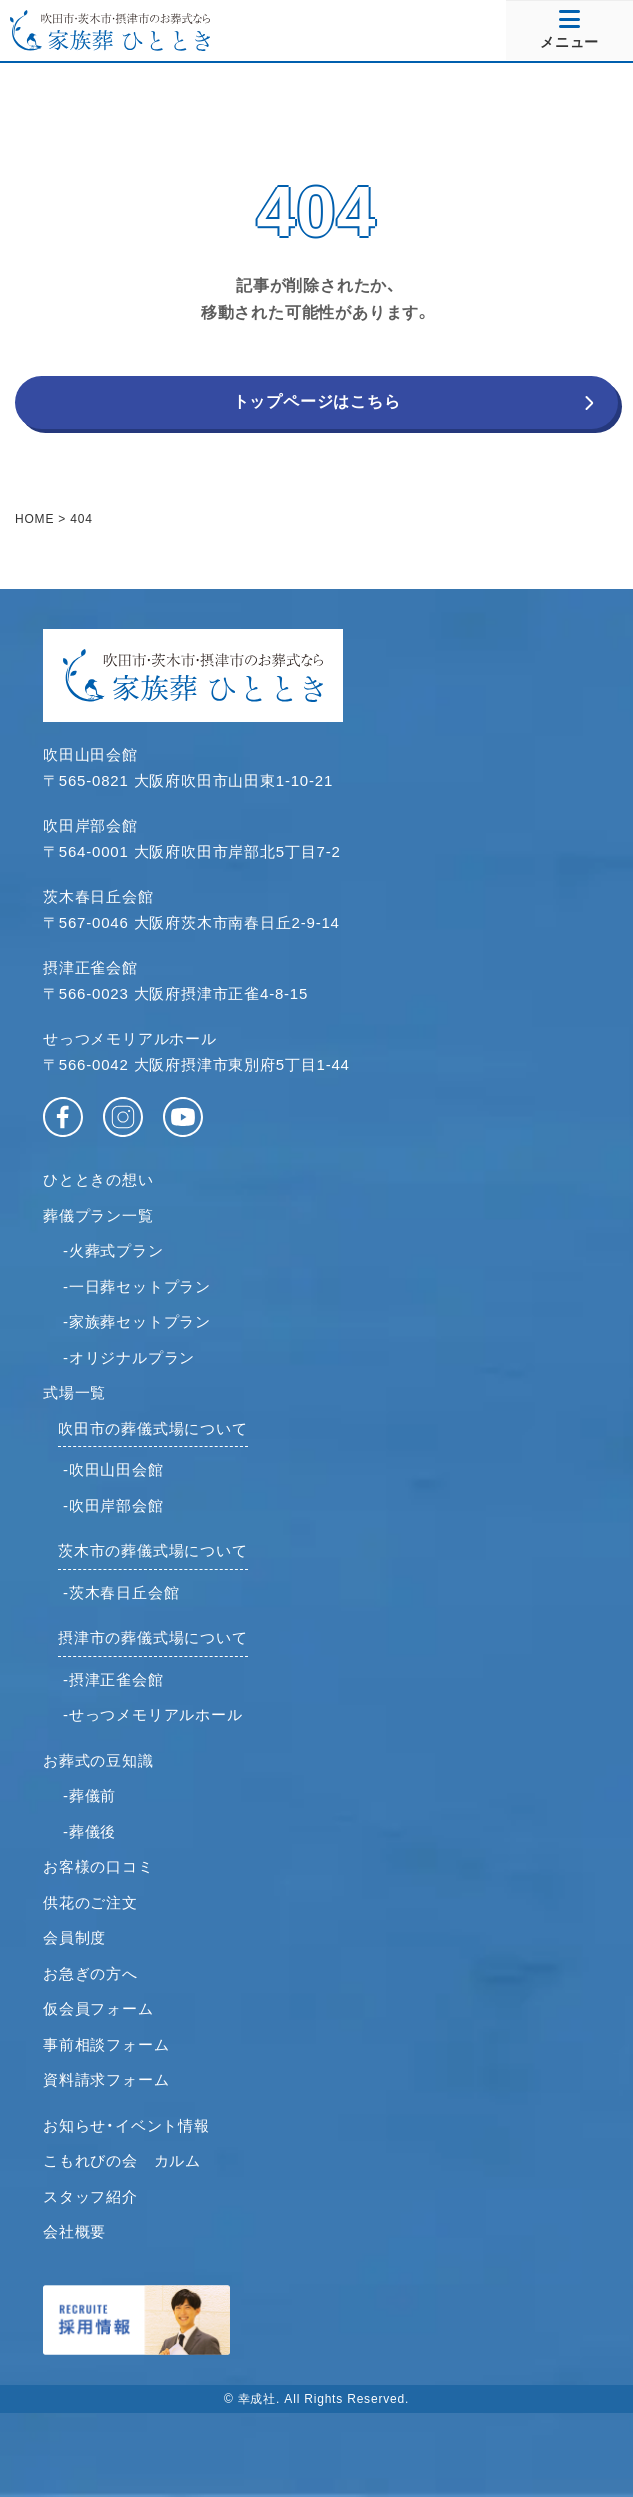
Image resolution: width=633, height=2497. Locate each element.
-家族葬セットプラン (137, 1321)
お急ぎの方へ (90, 1973)
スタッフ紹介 (90, 2196)
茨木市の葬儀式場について (153, 1550)
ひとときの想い (98, 1179)
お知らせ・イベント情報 (126, 2125)
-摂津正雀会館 (113, 1679)
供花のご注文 (90, 1902)
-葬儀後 (89, 1831)
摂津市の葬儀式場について (153, 1637)
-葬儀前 (89, 1795)
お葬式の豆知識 (98, 1760)
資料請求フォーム (106, 2079)
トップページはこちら (317, 401)
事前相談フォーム (106, 2044)
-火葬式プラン (113, 1250)
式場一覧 (74, 1392)
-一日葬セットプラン (137, 1286)
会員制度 (74, 1937)
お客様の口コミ (98, 1866)
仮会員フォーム (98, 2008)
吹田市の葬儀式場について (153, 1428)
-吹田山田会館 (113, 1469)
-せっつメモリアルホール (153, 1714)
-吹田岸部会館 (113, 1505)
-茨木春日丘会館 (121, 1592)
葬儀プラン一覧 (98, 1215)
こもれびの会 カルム (122, 2160)
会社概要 (74, 2231)
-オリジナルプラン (129, 1357)
